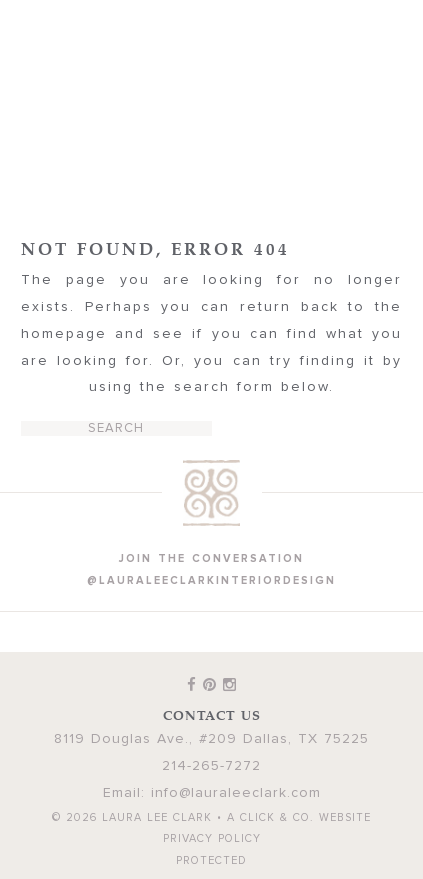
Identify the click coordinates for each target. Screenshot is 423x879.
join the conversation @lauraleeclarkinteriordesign (211, 569)
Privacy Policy (212, 838)
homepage (64, 334)
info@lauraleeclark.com (236, 793)
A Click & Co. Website (299, 817)
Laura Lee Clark (212, 97)
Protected (211, 860)
